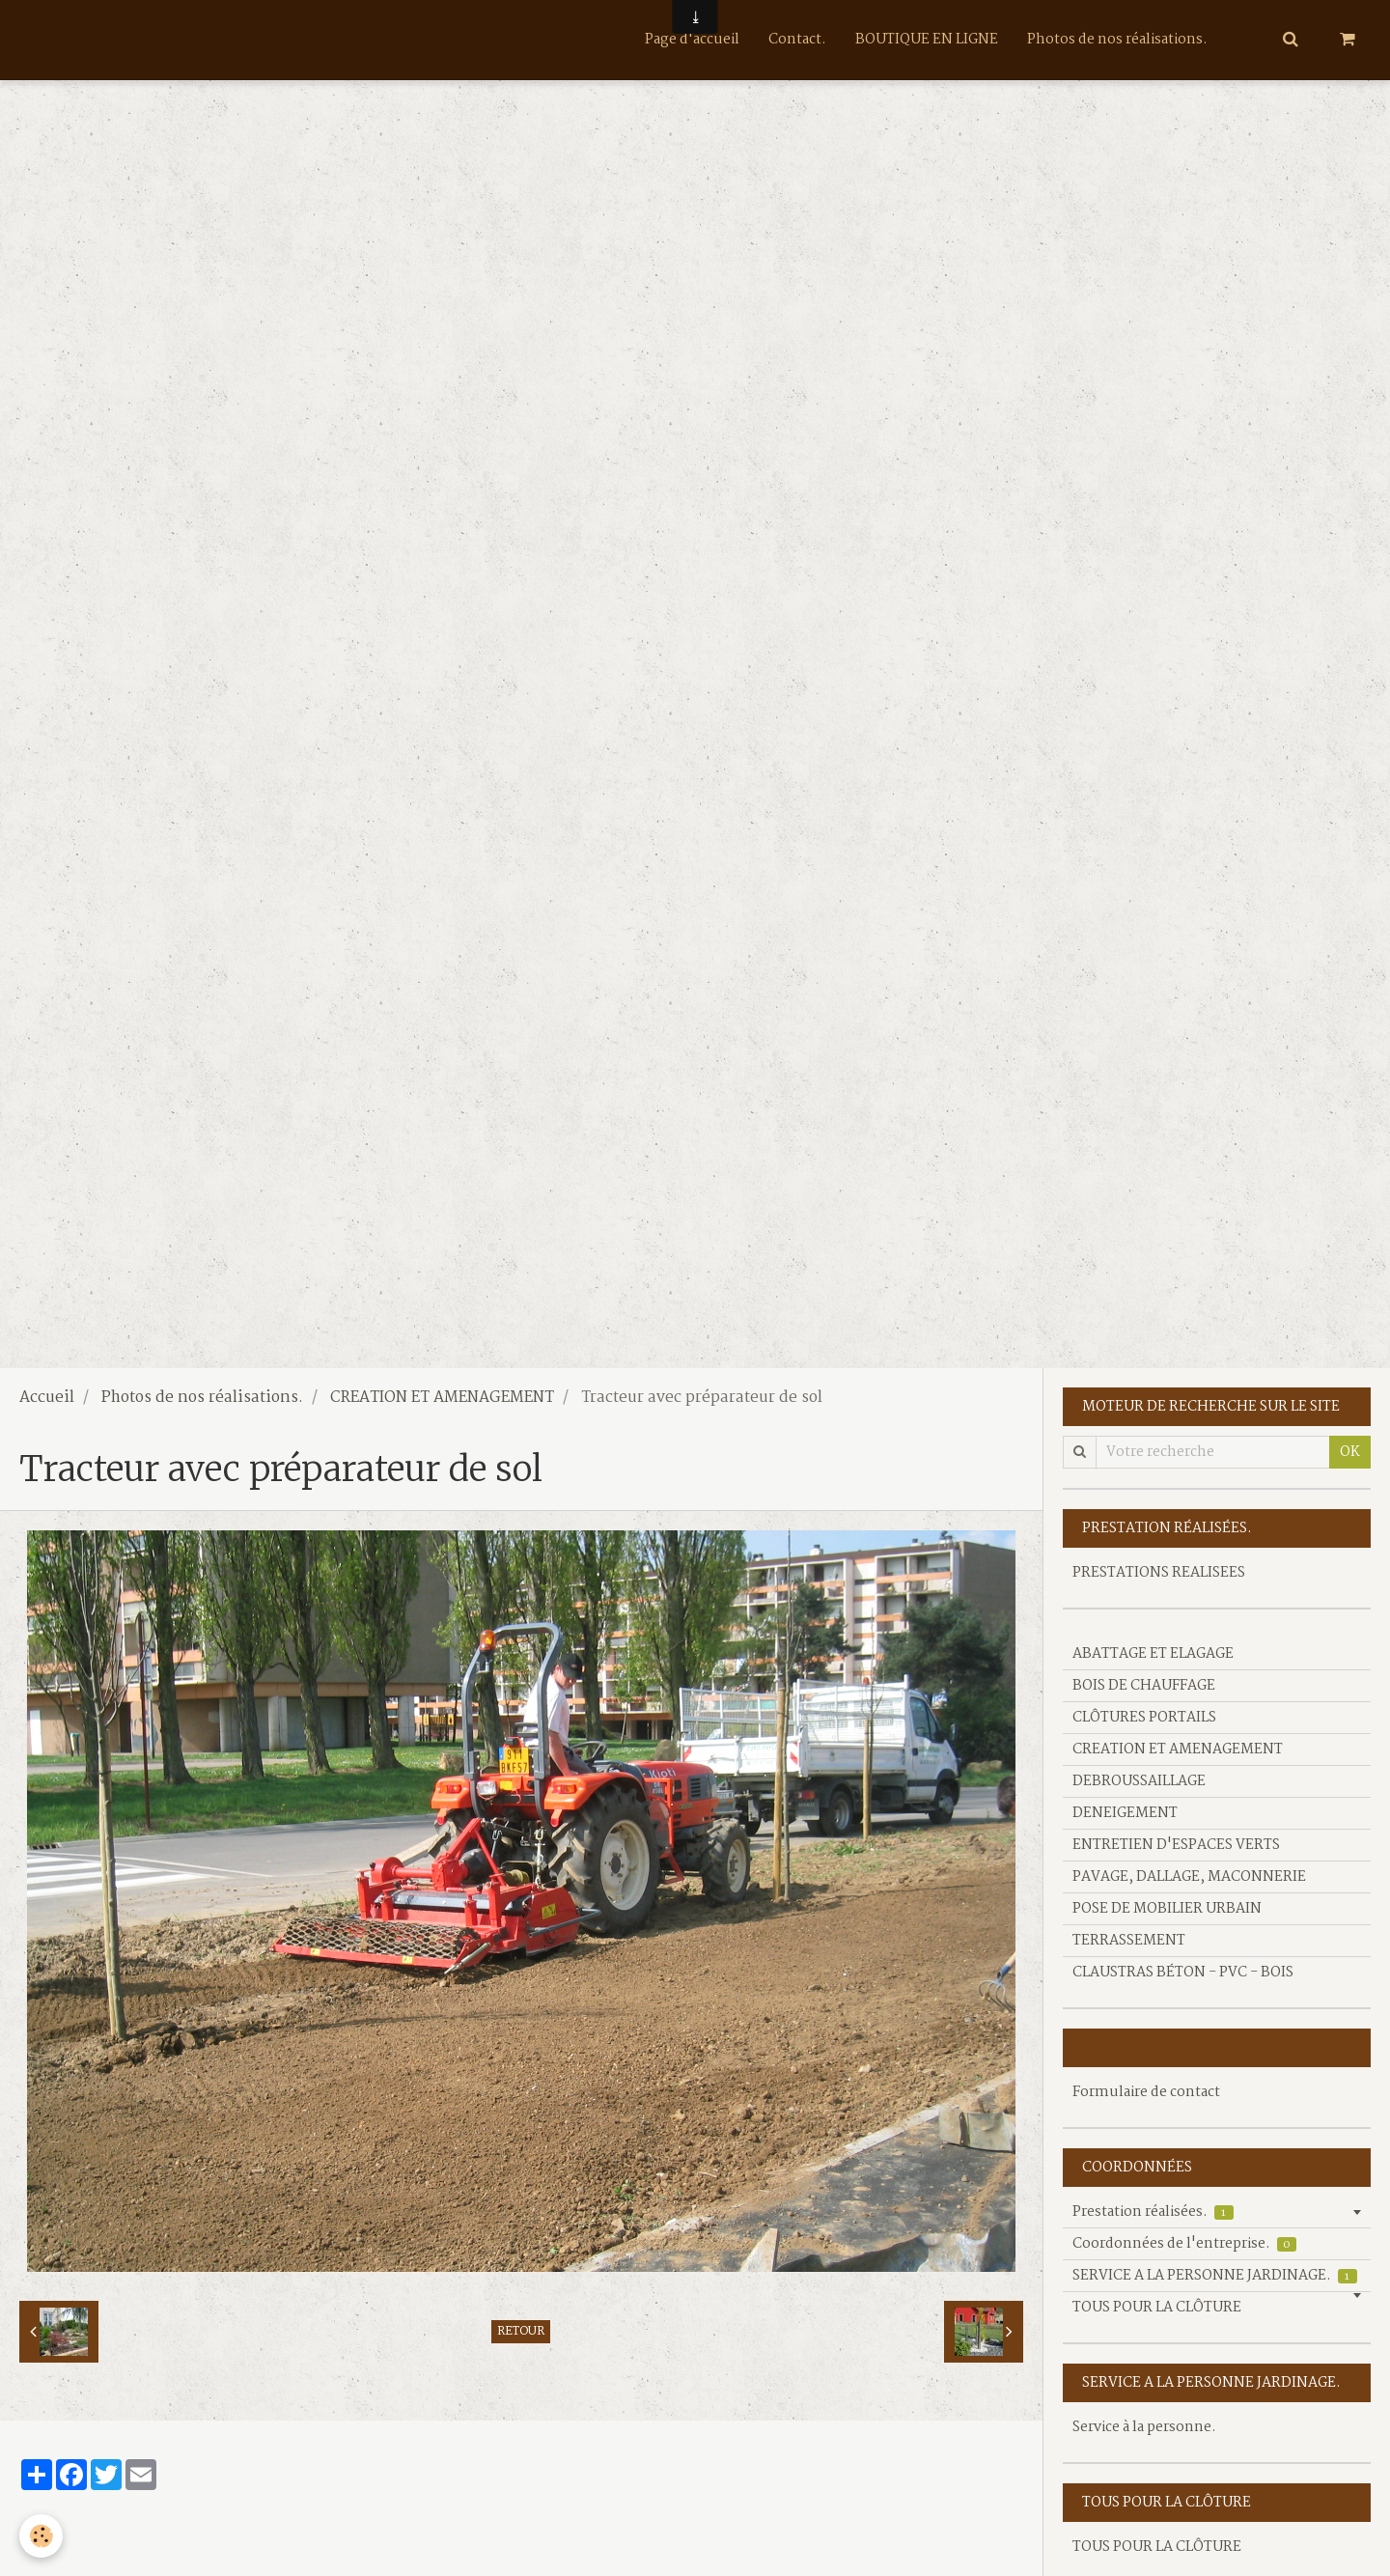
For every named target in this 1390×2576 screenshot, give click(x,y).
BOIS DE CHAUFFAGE (1143, 1685)
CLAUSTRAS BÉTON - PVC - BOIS (1182, 1972)
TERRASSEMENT (1128, 1940)
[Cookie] (41, 2536)
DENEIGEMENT (1125, 1813)
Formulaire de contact (1146, 2092)
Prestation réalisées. (1153, 2212)
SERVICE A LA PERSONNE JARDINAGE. (1214, 2275)
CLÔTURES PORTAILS (1144, 1717)
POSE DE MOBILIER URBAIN (1167, 1908)
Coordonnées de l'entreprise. (1184, 2243)
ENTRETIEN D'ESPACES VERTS (1176, 1845)
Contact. (797, 39)
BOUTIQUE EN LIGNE (926, 39)
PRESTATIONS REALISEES (1158, 1572)
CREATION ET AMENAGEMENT (442, 1398)
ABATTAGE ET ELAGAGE (1153, 1654)
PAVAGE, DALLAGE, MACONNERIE (1189, 1877)
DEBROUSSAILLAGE (1139, 1781)
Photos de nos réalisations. (1117, 39)
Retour (520, 2331)
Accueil (46, 1398)
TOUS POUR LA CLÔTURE (1156, 2307)
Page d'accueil (692, 39)
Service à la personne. (1144, 2427)
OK (1350, 1452)
